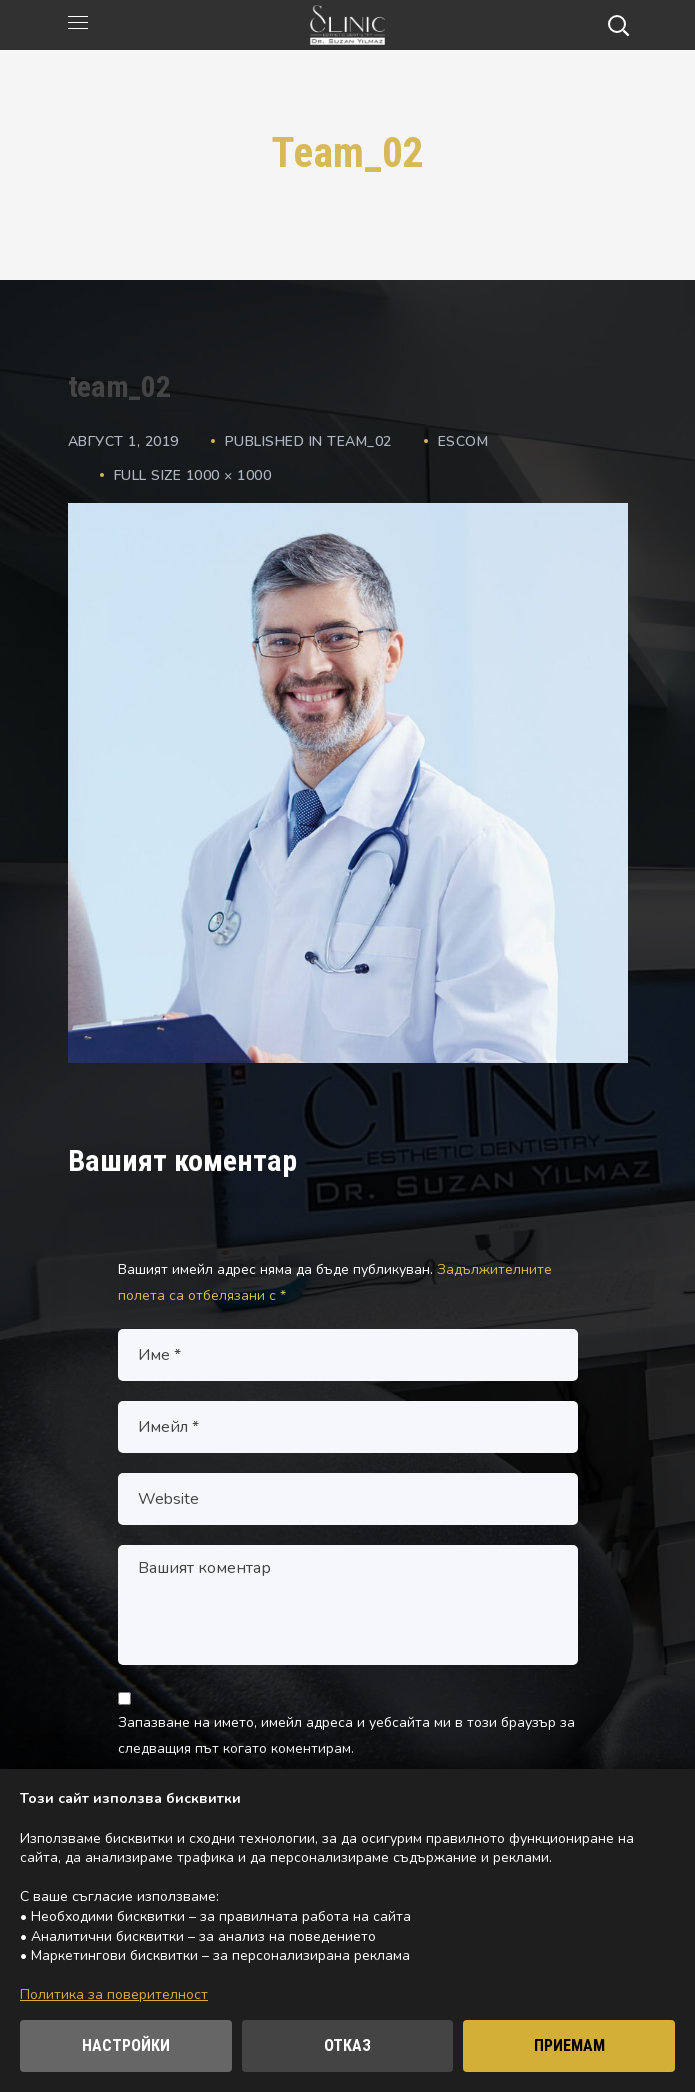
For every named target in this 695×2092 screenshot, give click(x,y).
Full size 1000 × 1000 (193, 475)
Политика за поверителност (114, 1994)
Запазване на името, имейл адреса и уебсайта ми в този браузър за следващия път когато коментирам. (346, 1735)
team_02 (359, 441)
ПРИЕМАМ (569, 2045)
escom (463, 441)
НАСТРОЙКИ (126, 2045)
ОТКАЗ (347, 2045)
